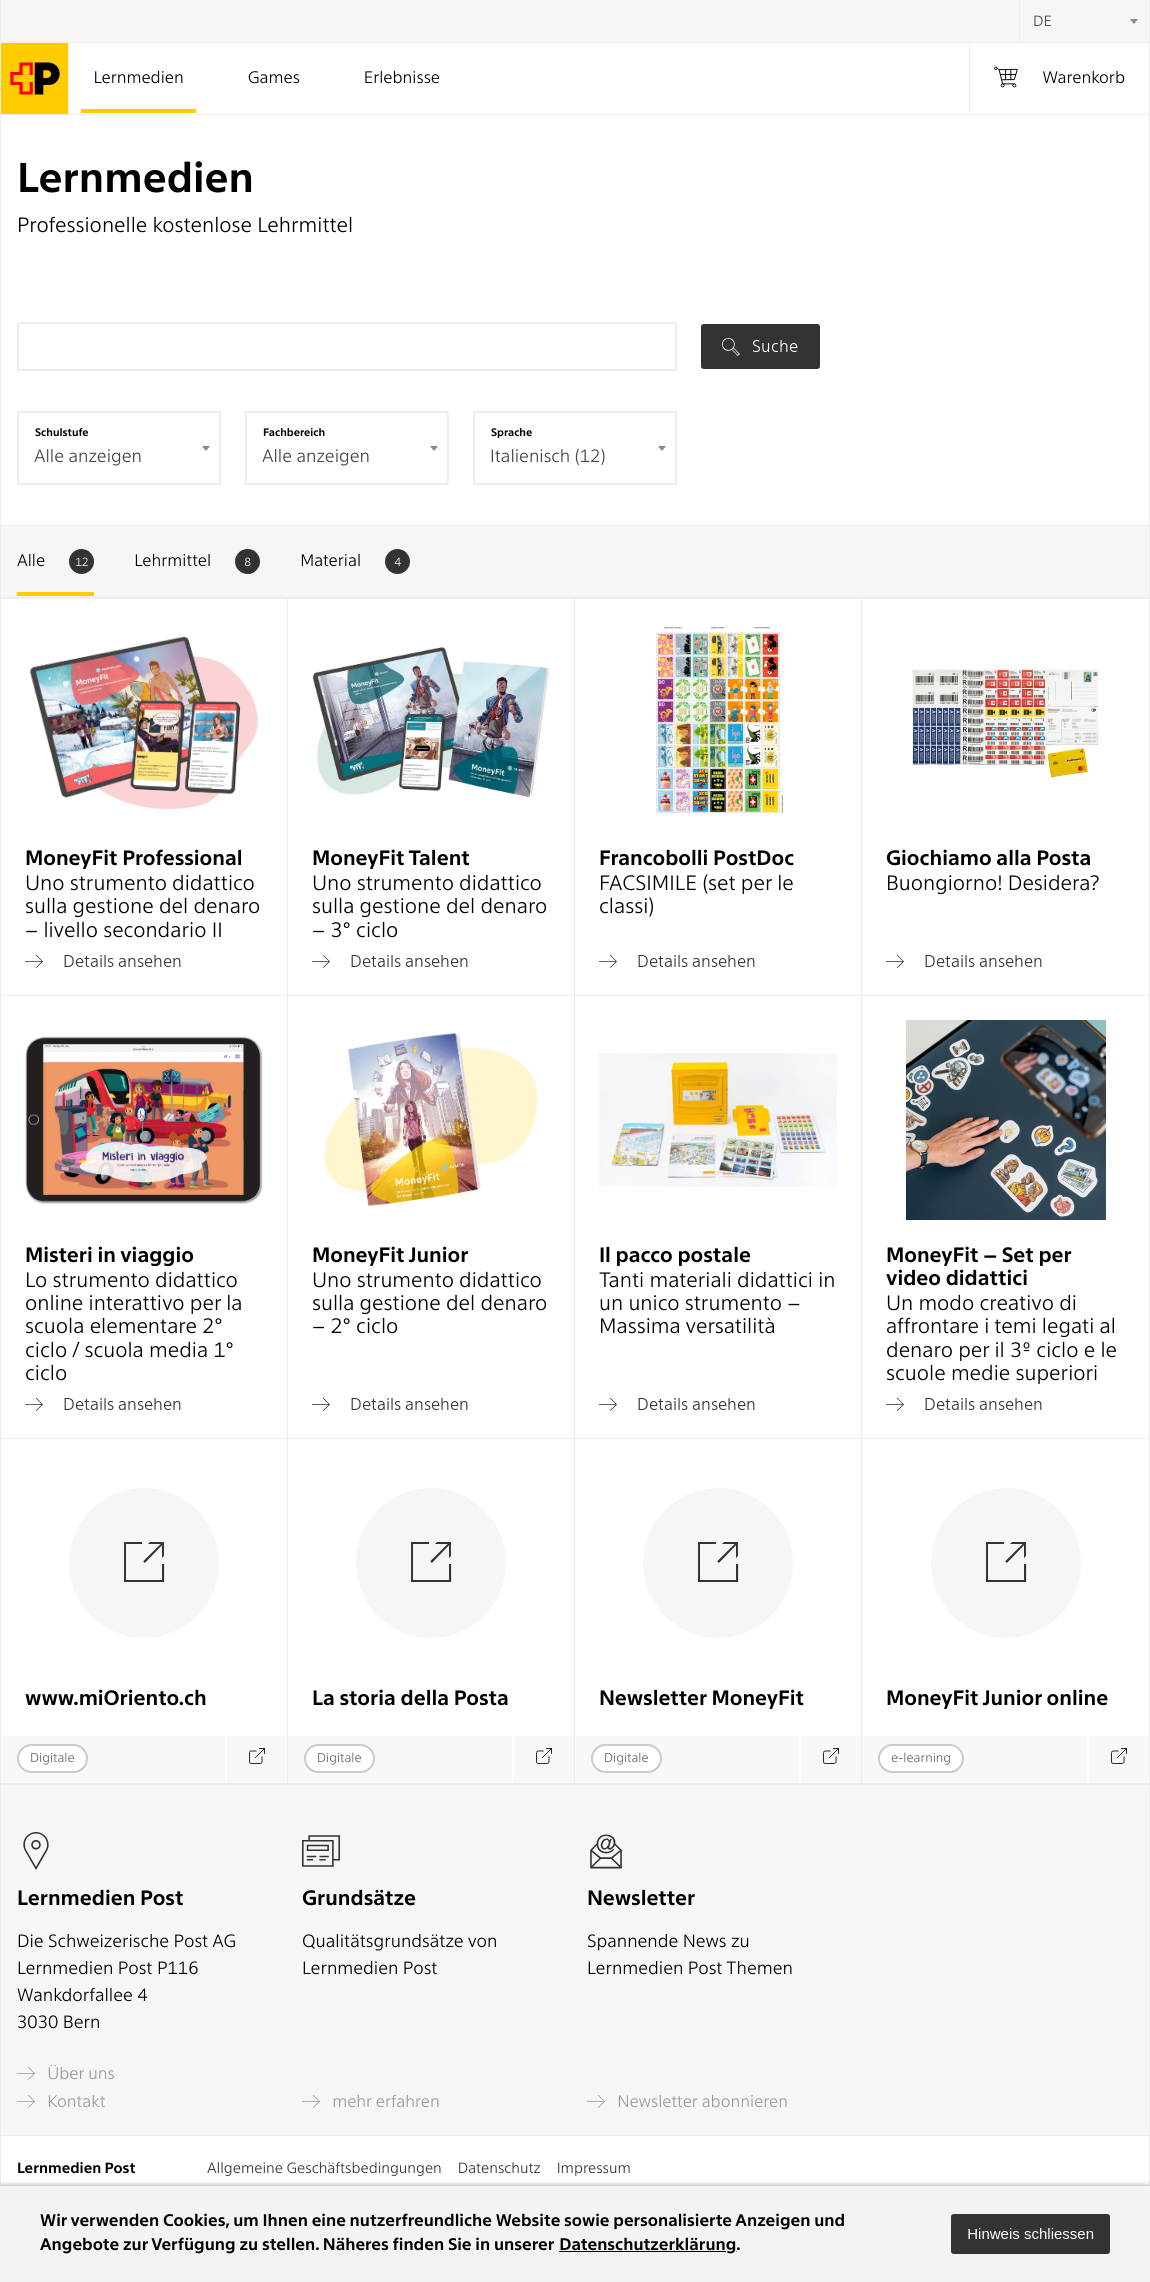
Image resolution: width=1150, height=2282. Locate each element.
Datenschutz (499, 2168)
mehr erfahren (371, 2101)
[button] (1030, 2234)
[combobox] (1084, 21)
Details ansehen (103, 961)
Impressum (594, 2168)
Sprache (511, 432)
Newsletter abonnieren (687, 2101)
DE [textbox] (1042, 21)
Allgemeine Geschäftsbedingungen (324, 2168)
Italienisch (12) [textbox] (547, 456)
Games (274, 78)
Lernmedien (138, 78)
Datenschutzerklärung (647, 2245)
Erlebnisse (402, 78)
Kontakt (61, 2101)
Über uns (66, 2073)
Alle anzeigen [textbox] (88, 456)
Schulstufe (62, 432)
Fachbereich (294, 432)
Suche (760, 346)
